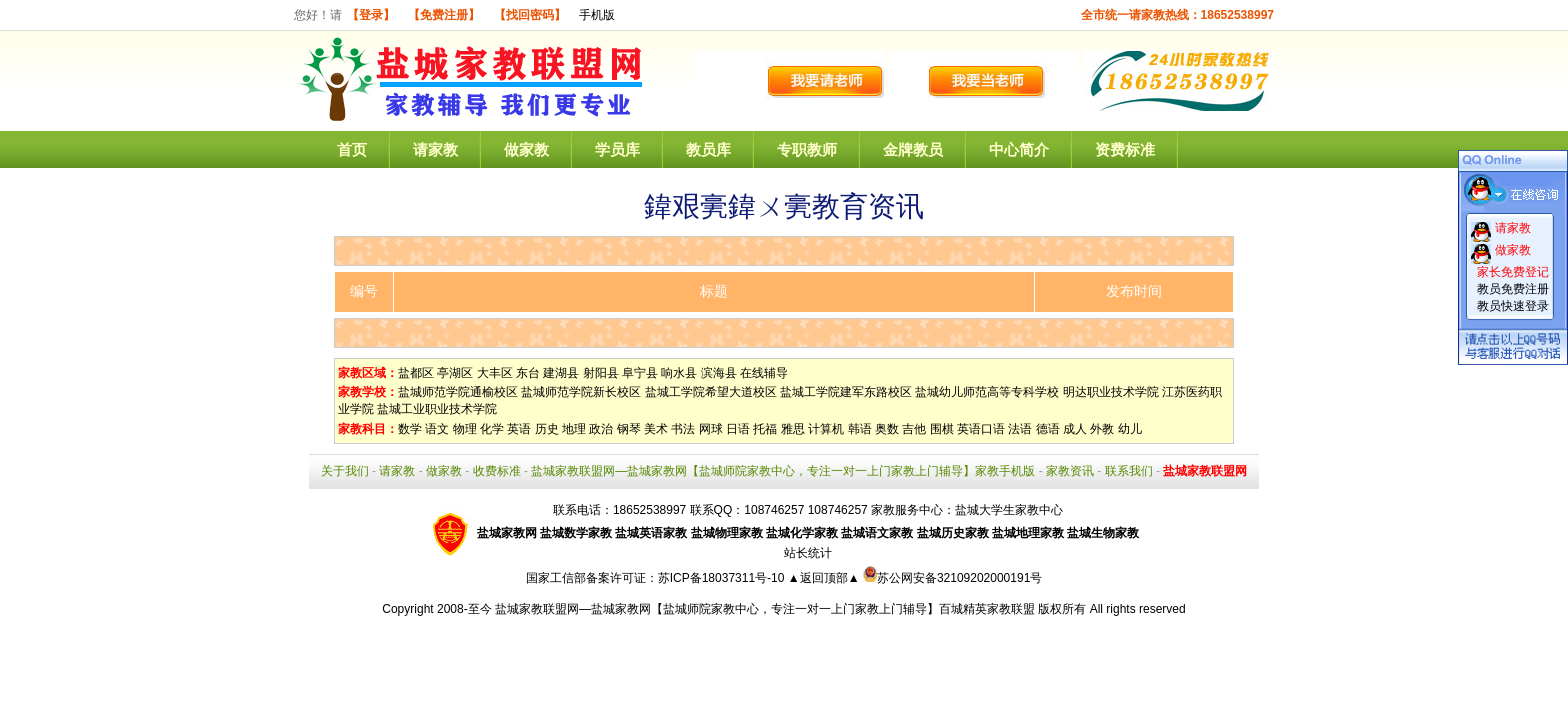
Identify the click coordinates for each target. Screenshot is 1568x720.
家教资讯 (1070, 471)
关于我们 (345, 471)
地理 (574, 429)
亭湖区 (455, 373)
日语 (738, 429)
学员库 (617, 149)
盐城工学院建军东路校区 (846, 392)
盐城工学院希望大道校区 (711, 392)
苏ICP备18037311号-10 (723, 578)
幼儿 (1130, 429)
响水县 (679, 373)
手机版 (597, 15)
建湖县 (561, 373)
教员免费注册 (1513, 289)
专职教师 (807, 149)
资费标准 (1125, 149)
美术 (656, 429)
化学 (492, 429)
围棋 (942, 429)
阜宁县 (640, 373)
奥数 (887, 429)
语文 (437, 429)
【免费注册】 (444, 15)
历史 (547, 429)
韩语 (860, 429)
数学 (410, 429)
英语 (519, 429)
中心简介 (1019, 149)
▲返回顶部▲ (824, 578)
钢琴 (629, 429)
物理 (465, 429)
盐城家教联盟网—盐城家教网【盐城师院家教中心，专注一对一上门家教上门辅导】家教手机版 (783, 471)
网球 (711, 429)
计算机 (826, 429)
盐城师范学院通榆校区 (458, 392)
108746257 (838, 510)
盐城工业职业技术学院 (437, 409)
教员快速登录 (1513, 306)
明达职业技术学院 (1111, 392)
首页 (352, 149)
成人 (1075, 429)
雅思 (793, 429)
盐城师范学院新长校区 (581, 392)
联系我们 (1129, 471)
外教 (1102, 429)
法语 (1020, 429)
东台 (528, 373)
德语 (1048, 429)
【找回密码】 (530, 15)
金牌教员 (913, 149)
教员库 (708, 149)
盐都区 (416, 373)
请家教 (435, 149)
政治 (601, 429)
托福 (765, 429)
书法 (683, 429)
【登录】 (371, 15)
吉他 (914, 429)
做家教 (526, 149)
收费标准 (497, 471)
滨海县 (719, 373)
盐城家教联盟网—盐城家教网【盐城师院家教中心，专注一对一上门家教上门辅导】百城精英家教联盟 (765, 609)
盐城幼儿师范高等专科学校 (987, 392)
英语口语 (981, 429)
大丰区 (495, 373)
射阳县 (601, 373)
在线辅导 (764, 373)
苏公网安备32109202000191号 (952, 578)
